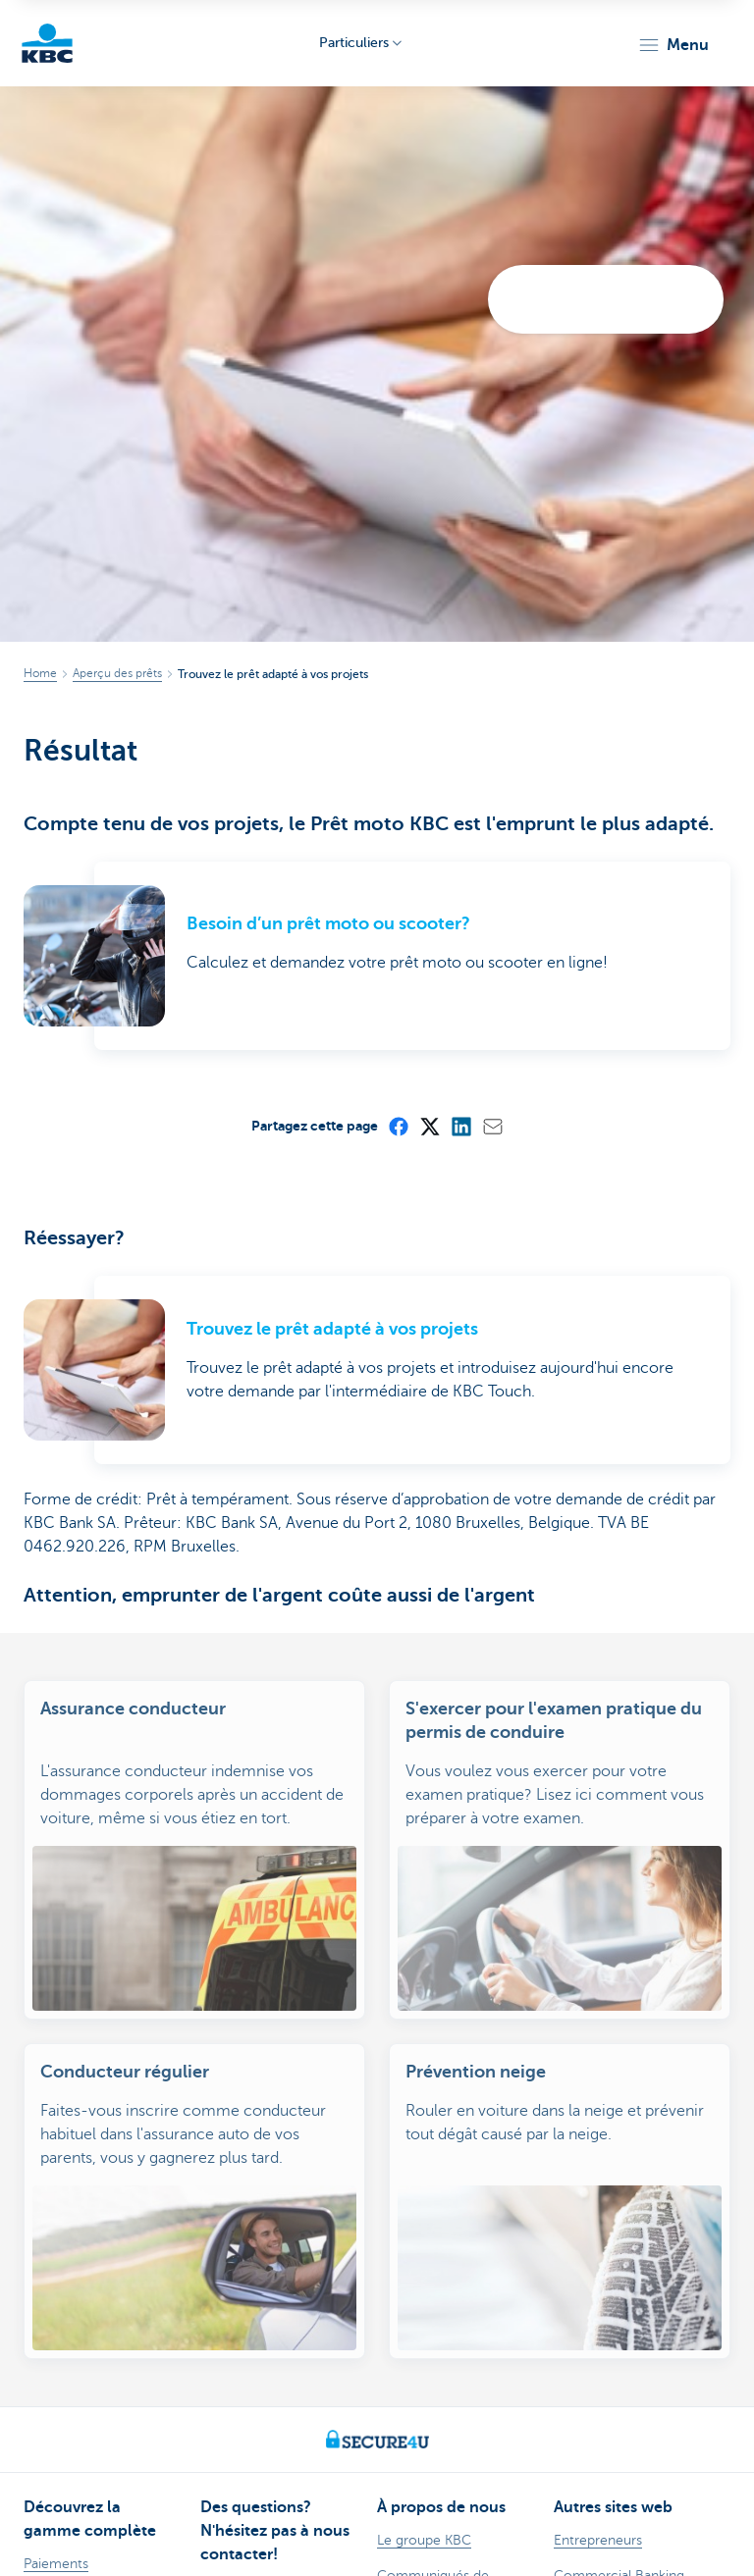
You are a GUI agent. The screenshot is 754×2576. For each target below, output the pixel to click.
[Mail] (492, 1125)
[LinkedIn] (460, 1125)
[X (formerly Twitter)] (429, 1125)
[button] (673, 45)
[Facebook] (397, 1125)
